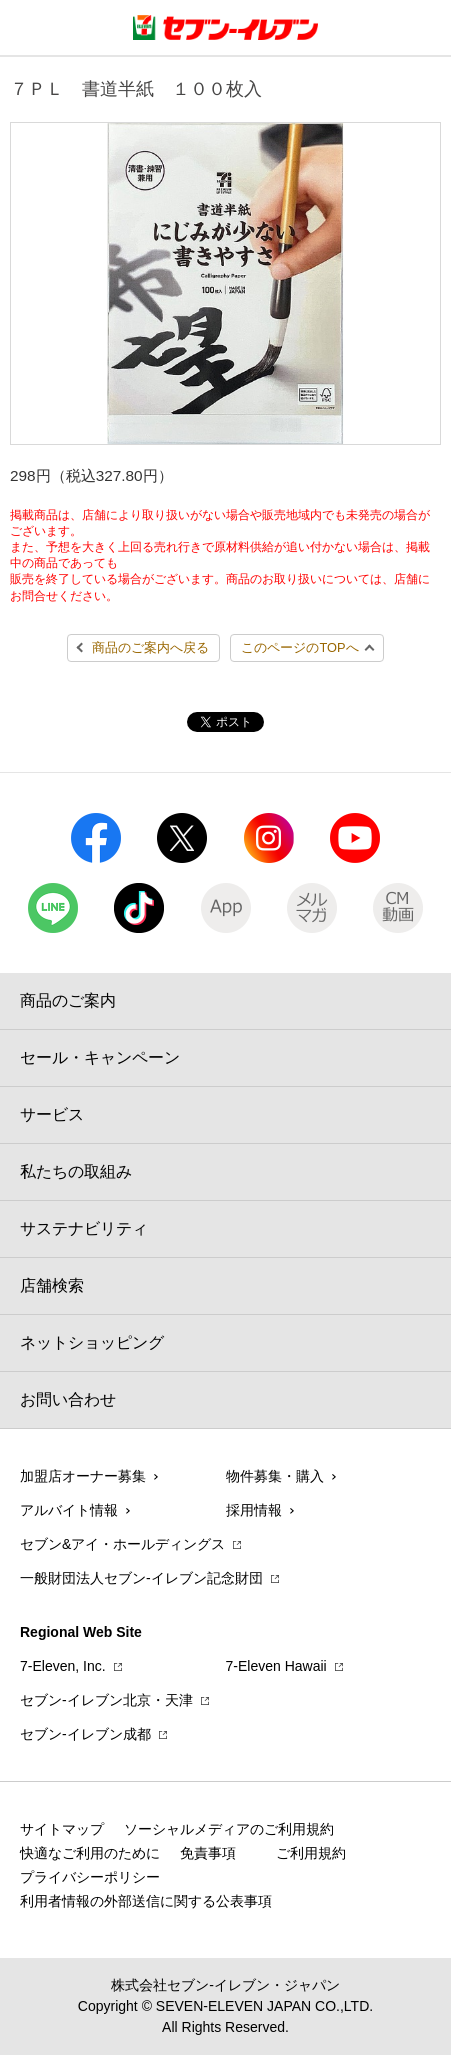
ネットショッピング (92, 1342)
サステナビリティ (84, 1228)
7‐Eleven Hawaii (276, 1666)
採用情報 (254, 1510)
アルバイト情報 (69, 1510)
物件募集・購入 (275, 1476)
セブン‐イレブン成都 (85, 1734)
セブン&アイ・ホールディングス (122, 1544)
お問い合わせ (68, 1399)
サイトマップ (62, 1829)
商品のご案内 (68, 1000)
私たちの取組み (76, 1171)
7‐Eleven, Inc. (63, 1666)
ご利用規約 (311, 1853)
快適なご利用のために (90, 1853)
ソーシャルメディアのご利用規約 (229, 1829)
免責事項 (208, 1853)
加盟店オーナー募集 (83, 1476)
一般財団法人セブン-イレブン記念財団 (141, 1578)
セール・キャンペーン (100, 1057)
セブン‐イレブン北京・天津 (106, 1700)
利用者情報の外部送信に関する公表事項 (146, 1901)
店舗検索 (52, 1285)
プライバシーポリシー (90, 1877)
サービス (52, 1114)
